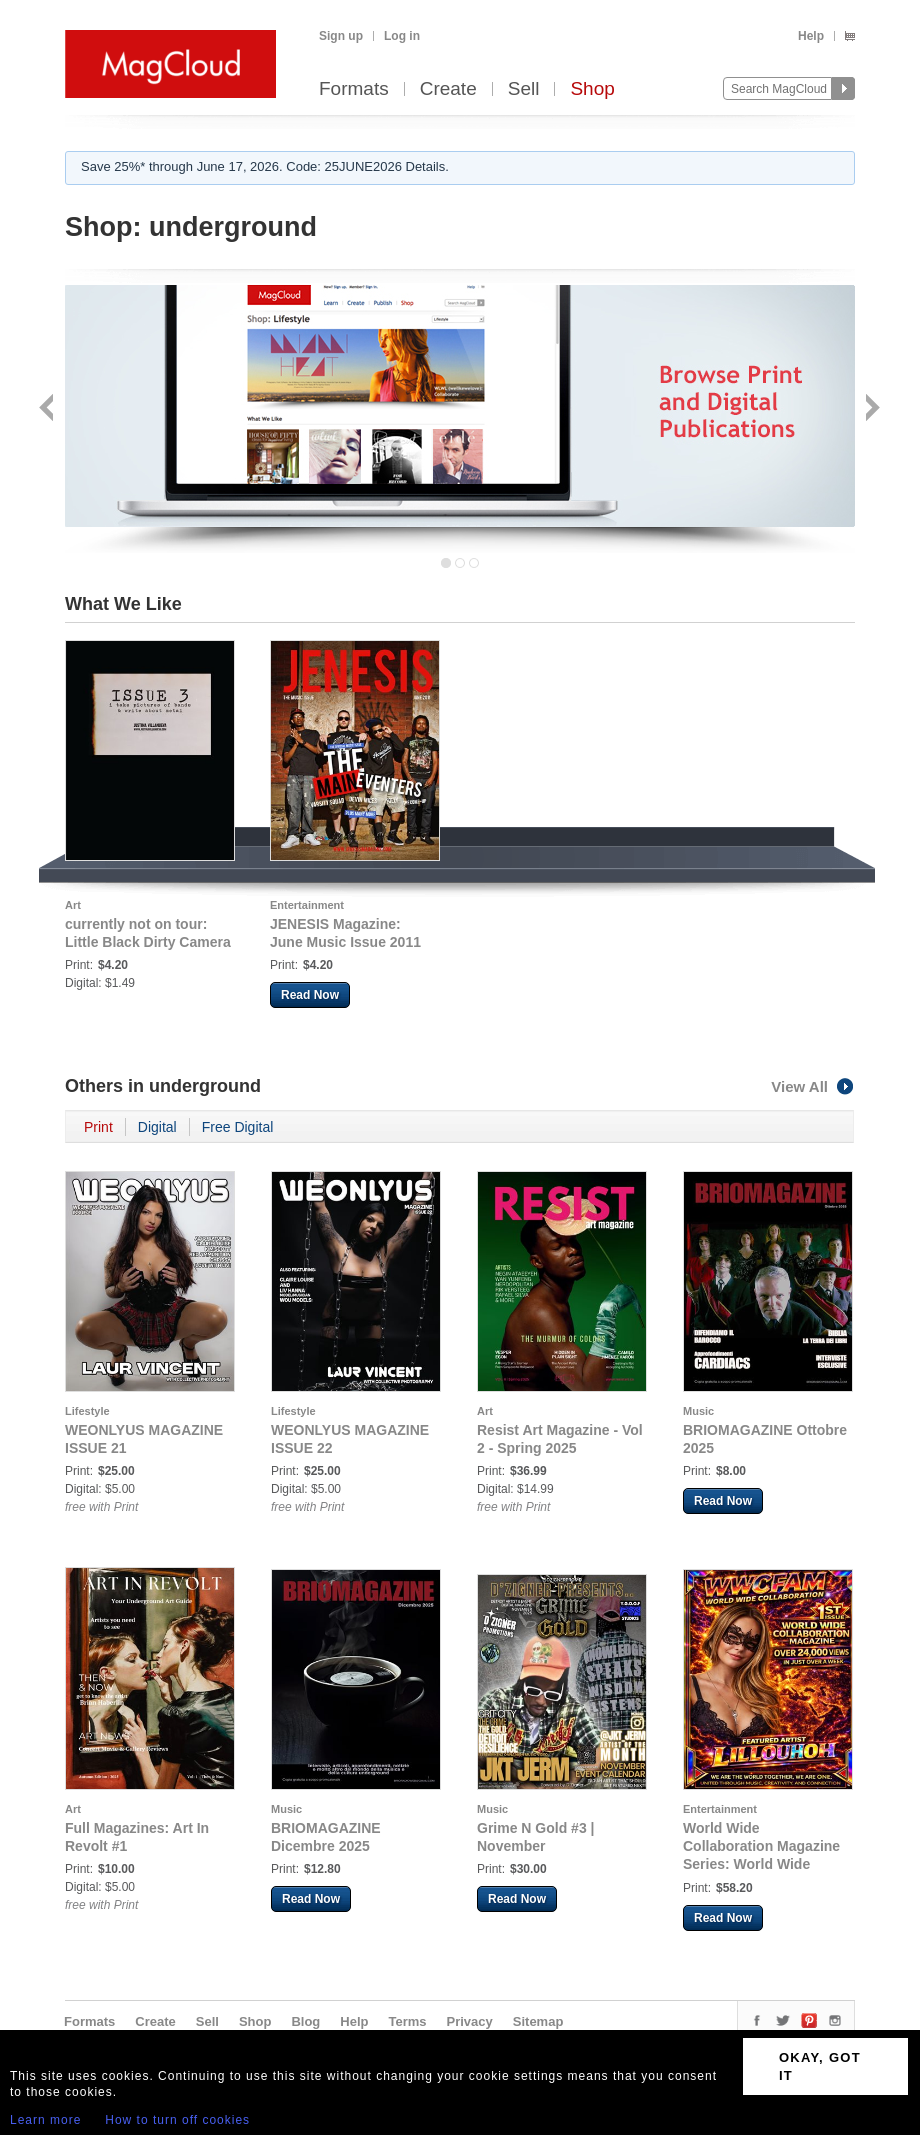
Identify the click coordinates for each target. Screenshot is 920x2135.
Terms (407, 2021)
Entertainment (307, 905)
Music (698, 1411)
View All (813, 1086)
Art (73, 905)
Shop (592, 89)
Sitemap (538, 2021)
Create (448, 89)
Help (811, 36)
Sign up (341, 36)
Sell (524, 89)
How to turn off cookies (177, 2120)
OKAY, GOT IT (820, 2066)
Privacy (470, 2021)
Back (48, 409)
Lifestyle (87, 1411)
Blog (305, 2021)
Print (98, 1127)
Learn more (45, 2120)
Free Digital (238, 1127)
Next (870, 409)
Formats (354, 89)
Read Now (310, 995)
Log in (402, 36)
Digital (157, 1127)
